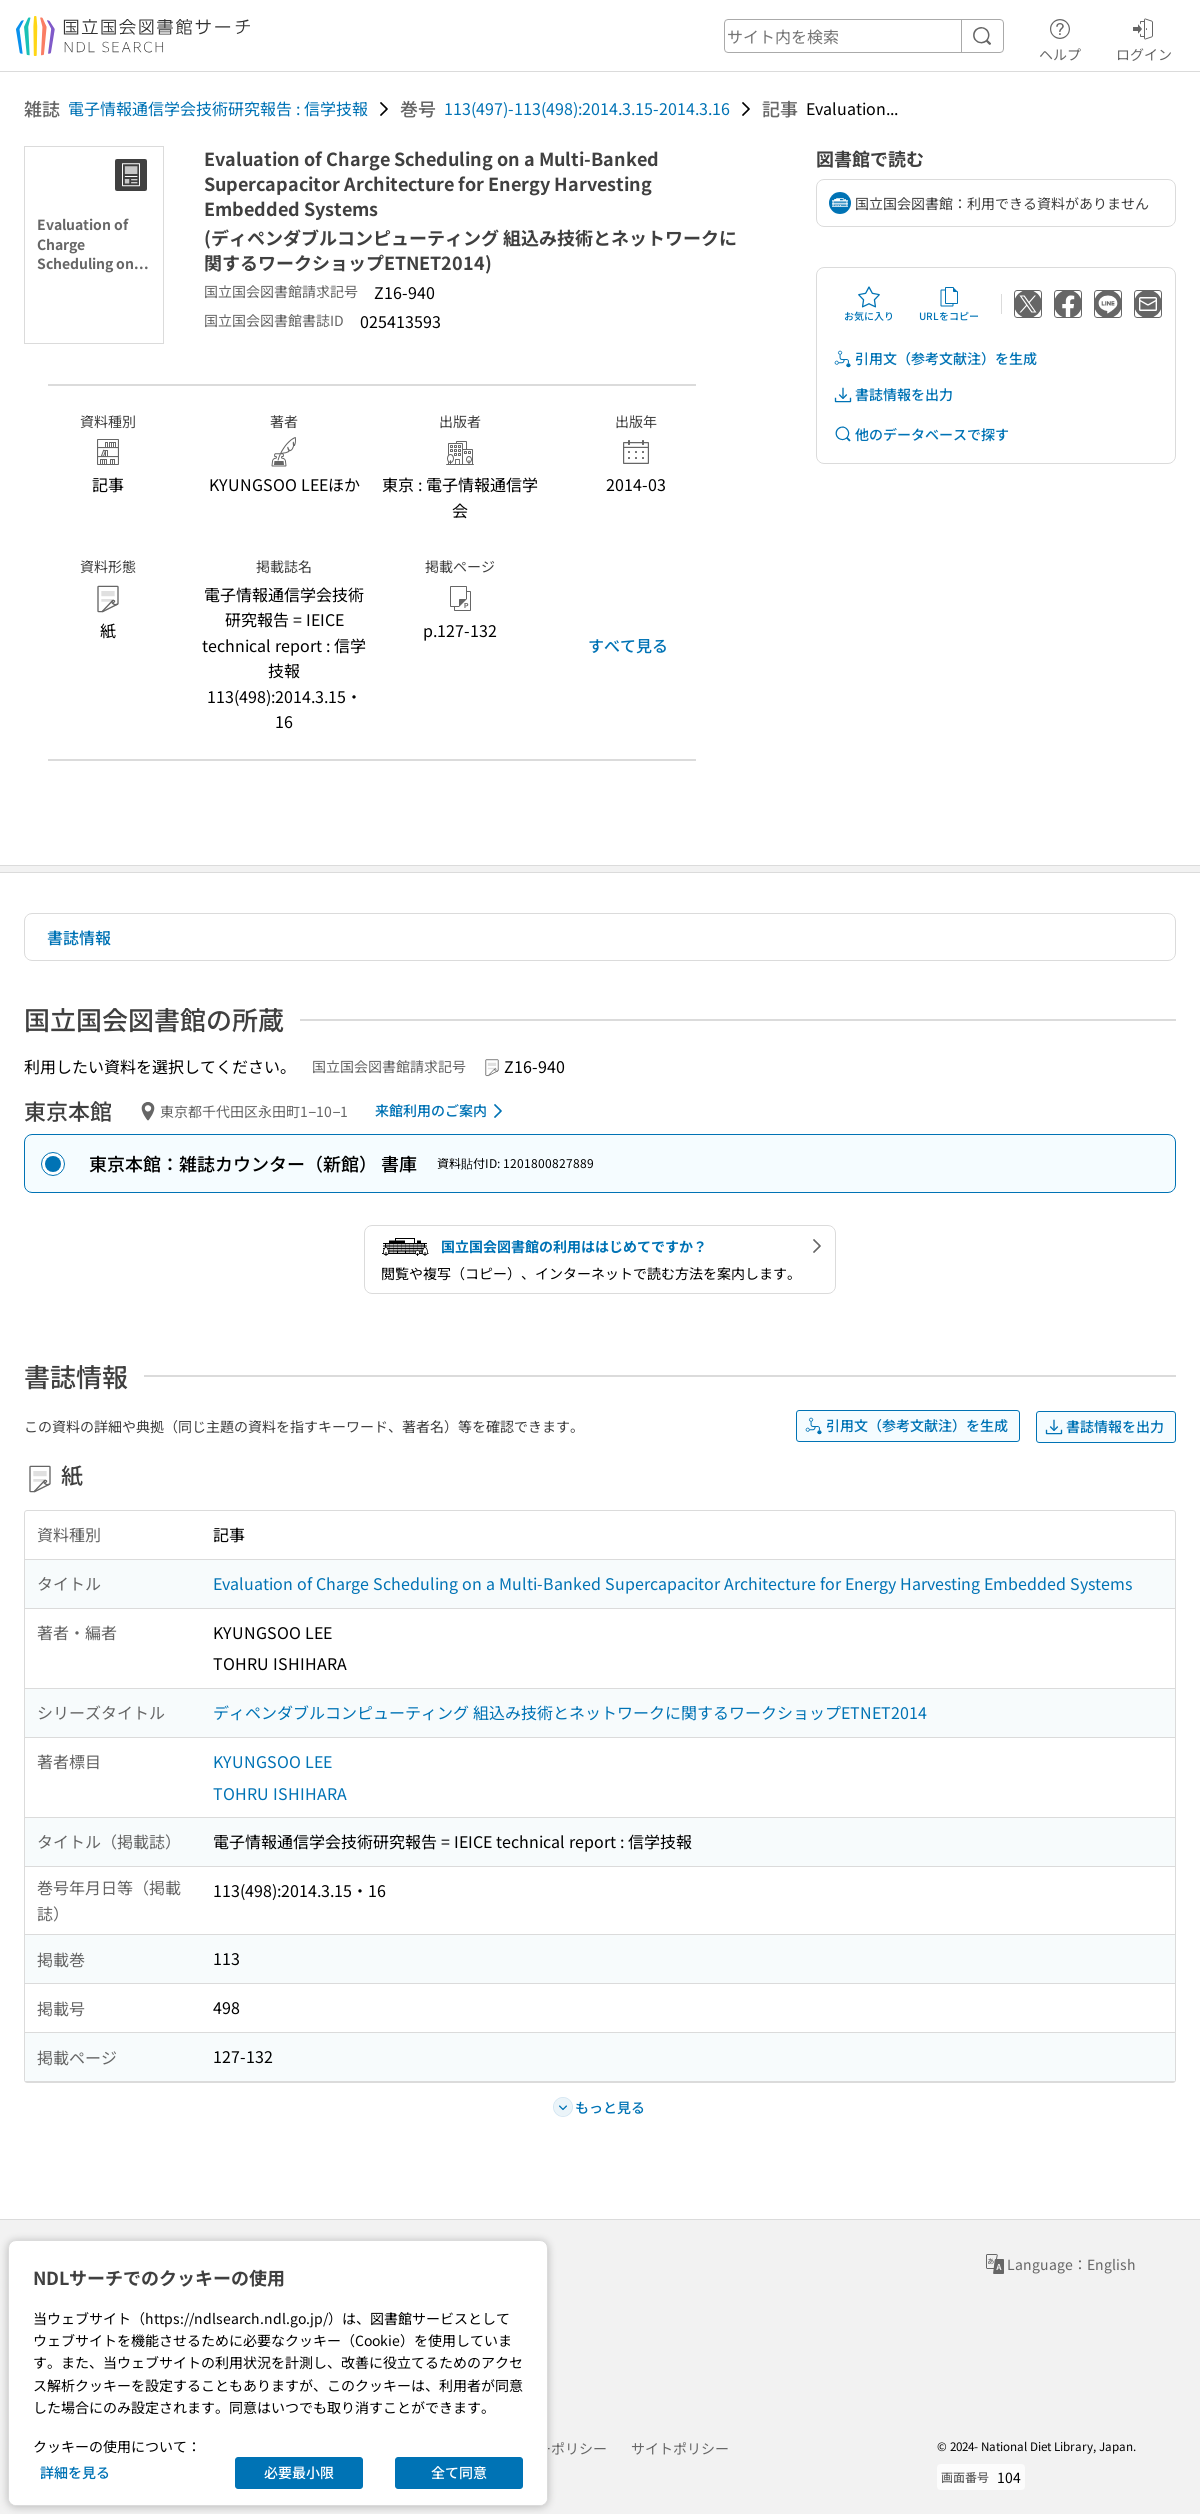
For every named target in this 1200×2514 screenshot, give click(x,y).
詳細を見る (75, 2472)
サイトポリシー (680, 2448)
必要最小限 (299, 2472)
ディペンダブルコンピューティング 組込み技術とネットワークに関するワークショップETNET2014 (570, 1712)
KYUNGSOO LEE (272, 1761)
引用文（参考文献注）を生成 (935, 358)
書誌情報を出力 (893, 394)
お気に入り (869, 304)
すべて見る (628, 645)
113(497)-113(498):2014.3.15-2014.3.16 (587, 108)
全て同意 (459, 2472)
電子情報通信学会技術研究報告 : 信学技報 (218, 108)
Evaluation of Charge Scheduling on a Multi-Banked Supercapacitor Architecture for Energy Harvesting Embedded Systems (672, 1583)
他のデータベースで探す (921, 434)
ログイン (1144, 37)
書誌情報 (79, 937)
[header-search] (864, 36)
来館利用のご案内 (442, 1111)
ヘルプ (1060, 37)
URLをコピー (949, 304)
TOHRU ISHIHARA (280, 1793)
